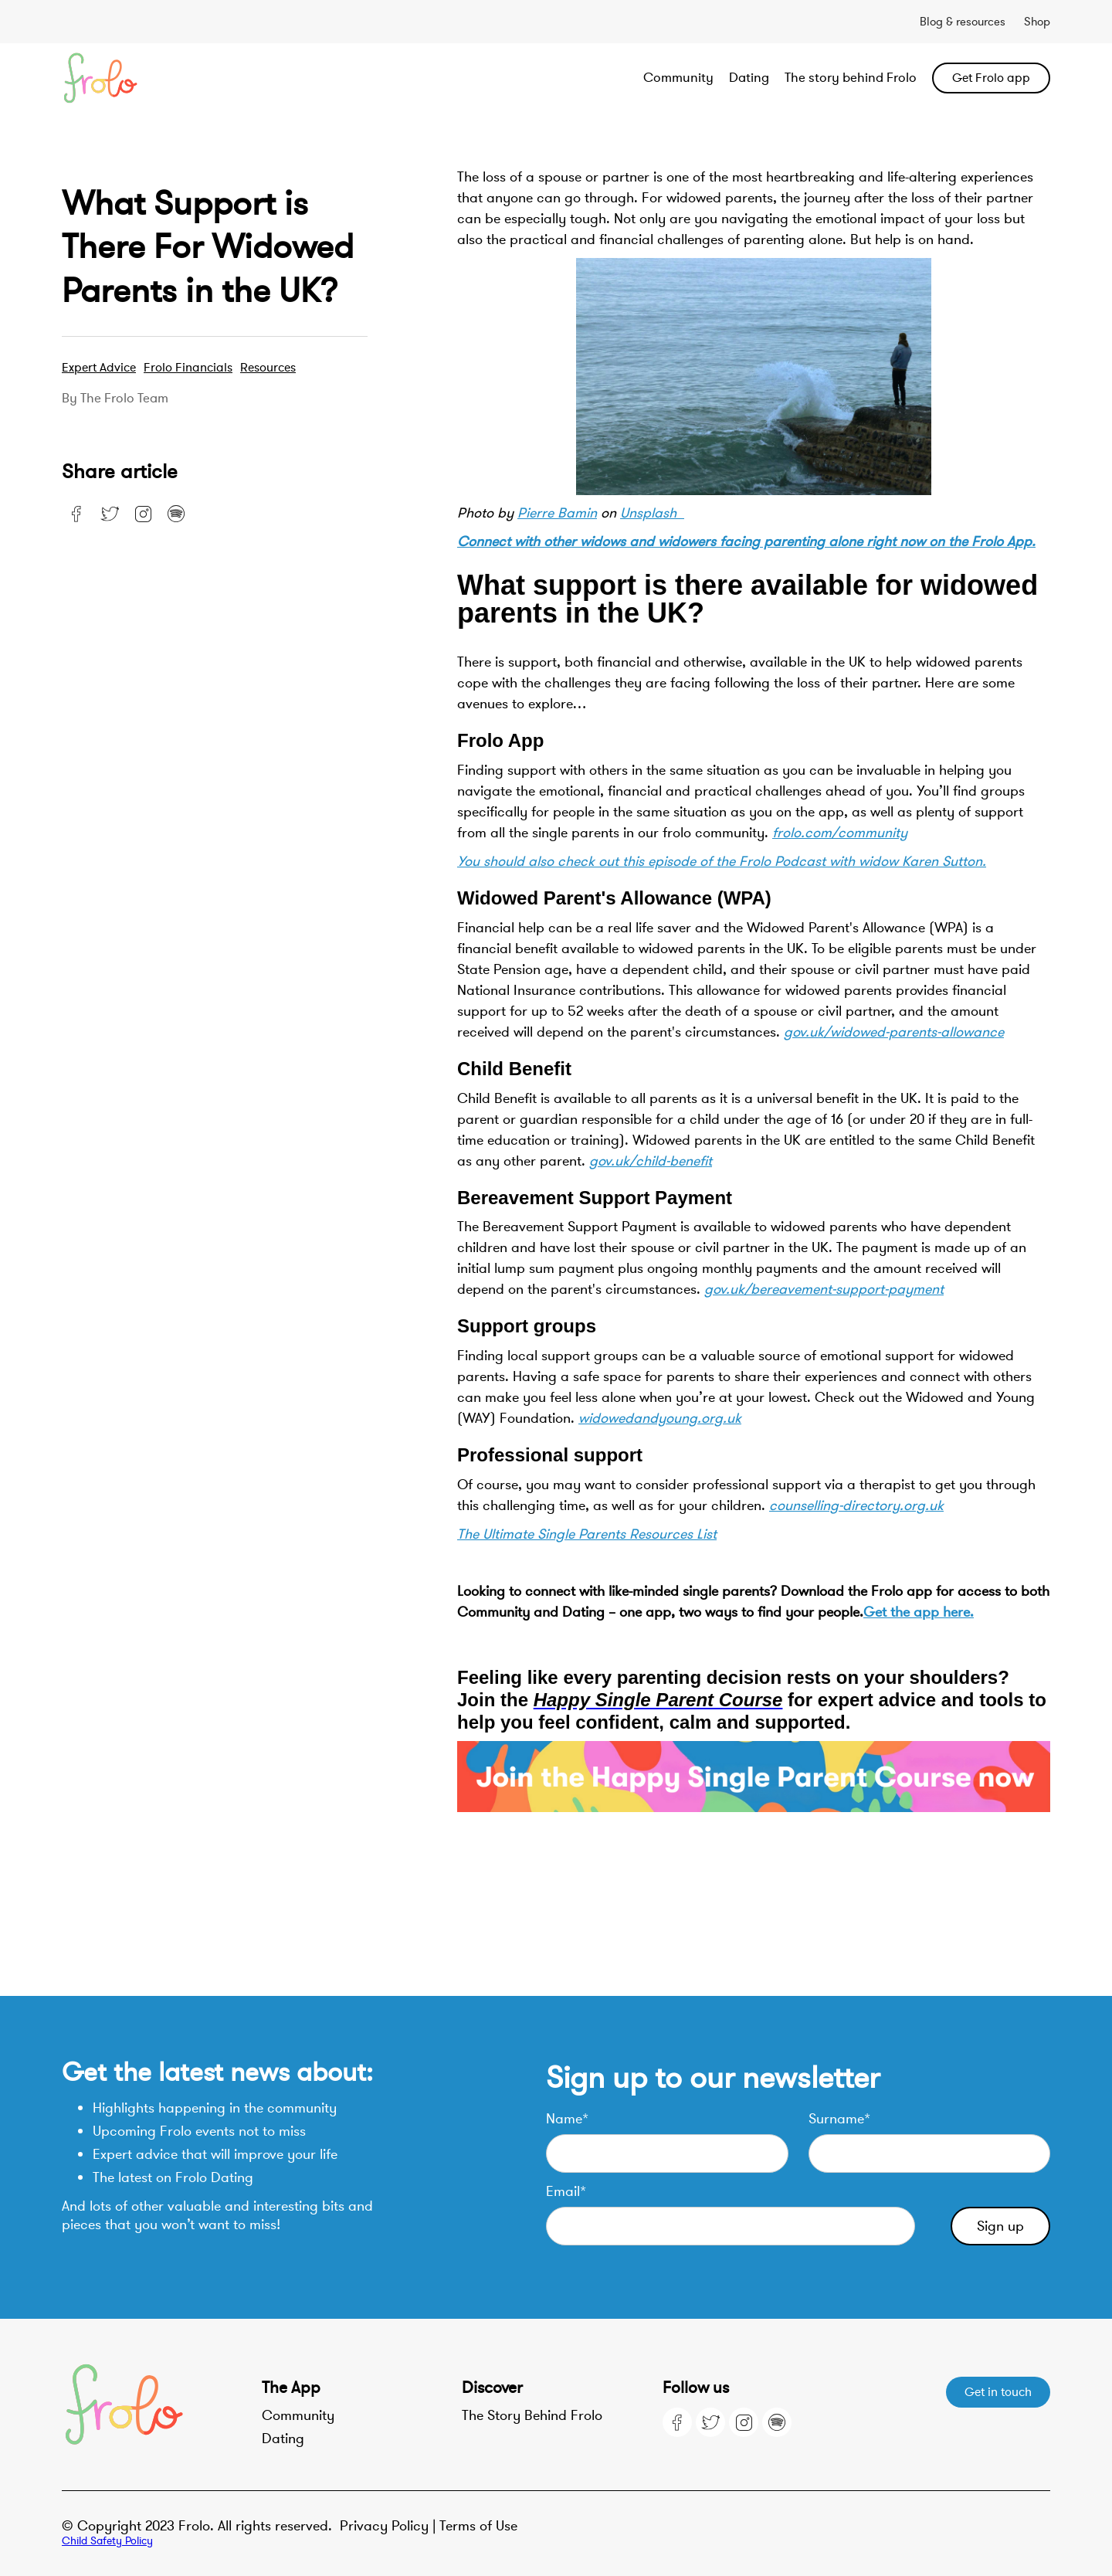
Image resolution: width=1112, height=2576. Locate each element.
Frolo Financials (188, 367)
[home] (160, 78)
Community (678, 78)
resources (268, 367)
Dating (749, 78)
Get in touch (998, 2392)
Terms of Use (478, 2526)
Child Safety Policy (107, 2541)
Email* (566, 2191)
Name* (567, 2118)
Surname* (839, 2118)
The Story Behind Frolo (532, 2415)
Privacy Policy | (389, 2526)
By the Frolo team (115, 398)
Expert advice (99, 367)
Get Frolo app (991, 78)
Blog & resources (962, 21)
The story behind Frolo (851, 78)
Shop (1037, 21)
